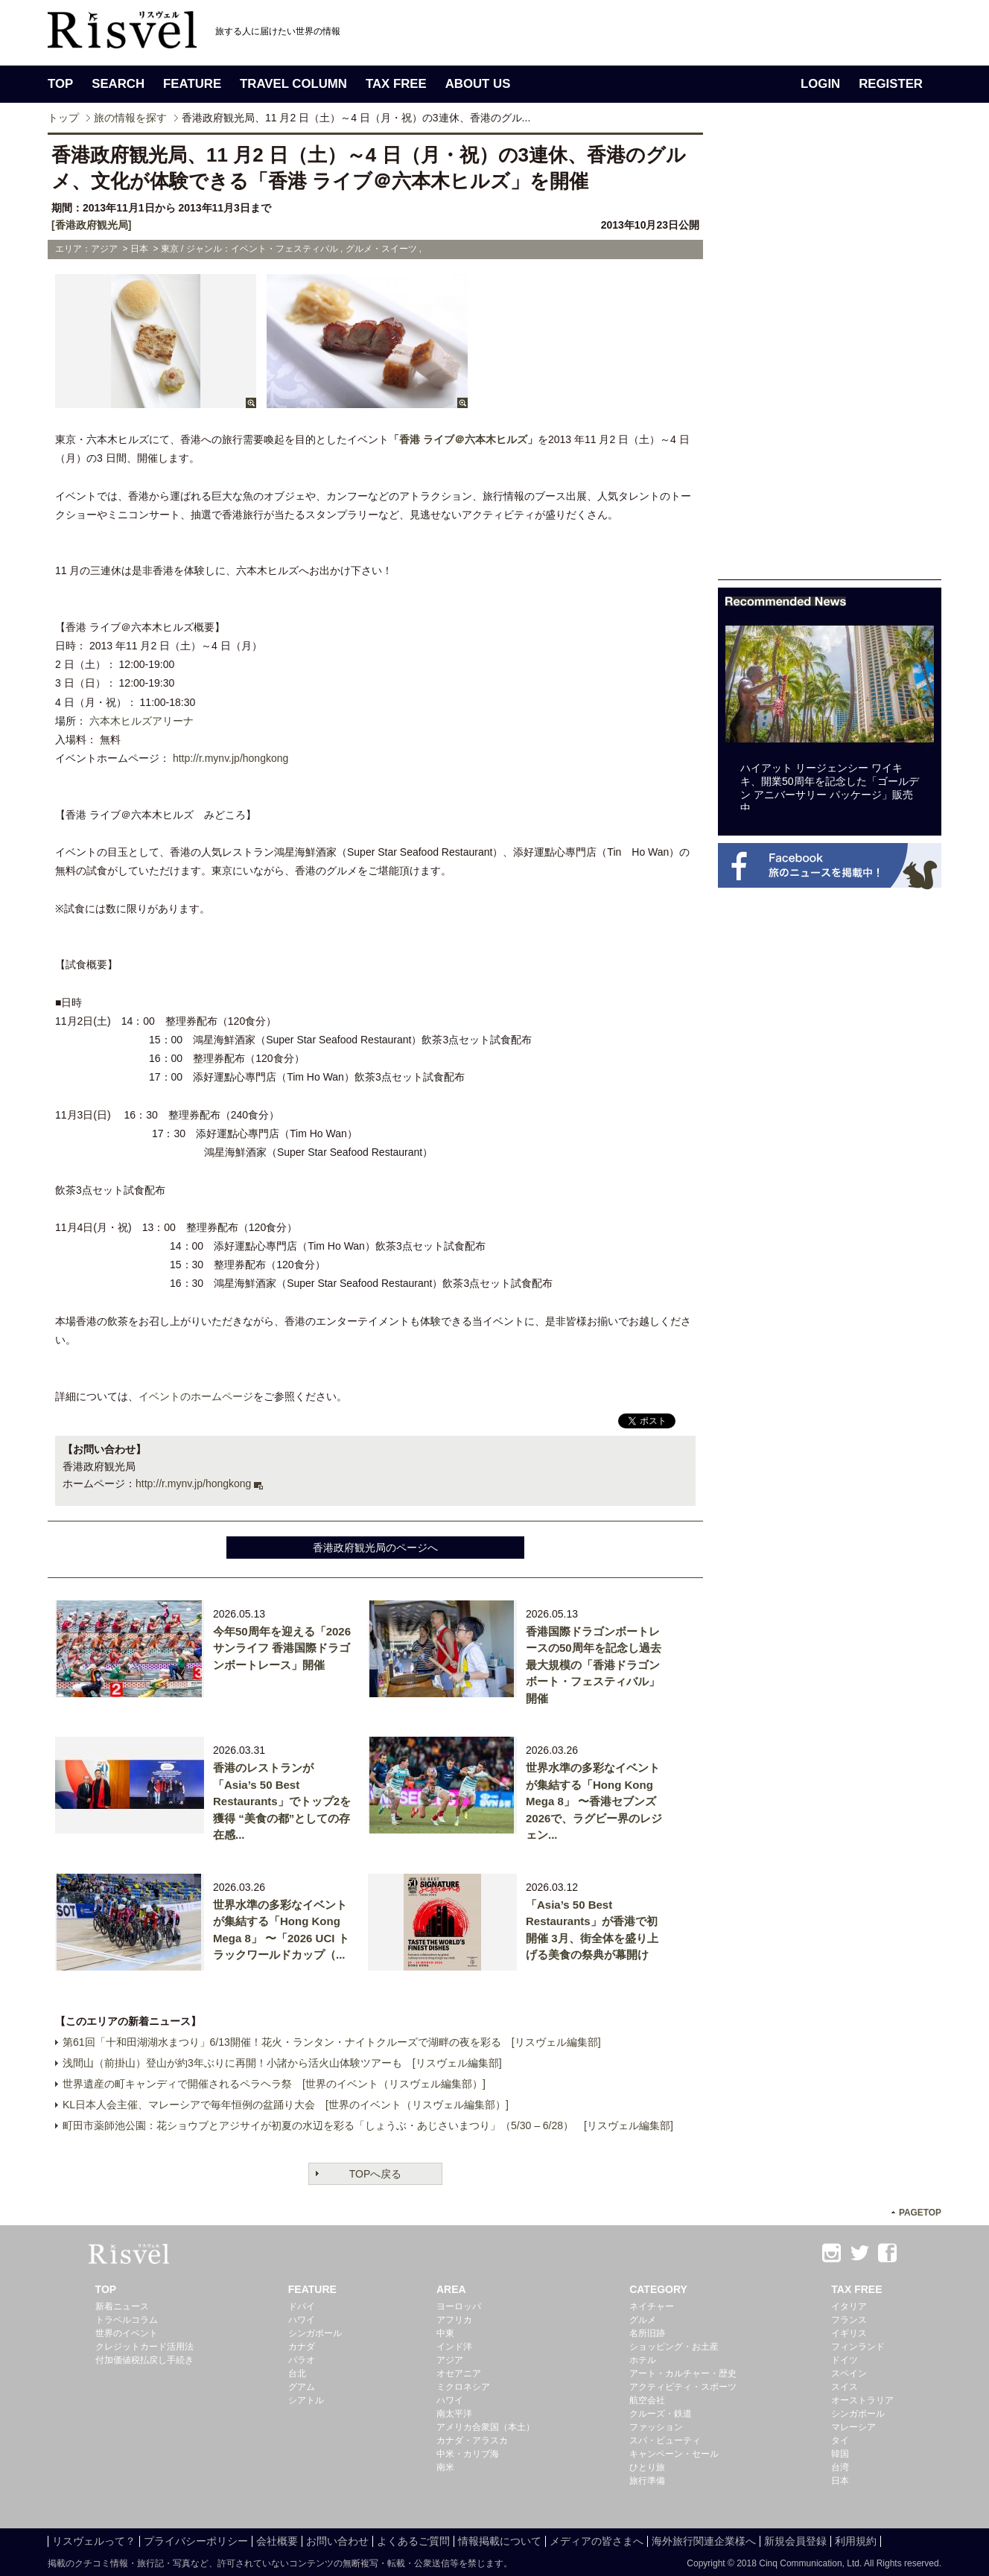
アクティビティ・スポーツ (683, 2387)
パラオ (301, 2360)
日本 (840, 2480)
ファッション (656, 2427)
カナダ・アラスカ (472, 2440)
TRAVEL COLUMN (293, 84)
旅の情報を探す (130, 118)
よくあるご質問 (413, 2541)
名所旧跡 (647, 2333)
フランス (849, 2320)
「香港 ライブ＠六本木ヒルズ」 (463, 439)
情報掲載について (499, 2541)
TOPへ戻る (375, 2174)
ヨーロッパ (458, 2306)
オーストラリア (862, 2400)
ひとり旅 (647, 2467)
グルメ (642, 2320)
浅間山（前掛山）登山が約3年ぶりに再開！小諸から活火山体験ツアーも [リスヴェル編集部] (282, 2063)
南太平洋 (454, 2413)
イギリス (849, 2333)
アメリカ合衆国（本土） (485, 2427)
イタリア (849, 2306)
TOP (60, 84)
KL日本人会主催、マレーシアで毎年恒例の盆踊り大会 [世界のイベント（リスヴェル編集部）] (286, 2105)
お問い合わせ (337, 2541)
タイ (840, 2440)
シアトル (306, 2400)
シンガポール (315, 2333)
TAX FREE (396, 84)
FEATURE (192, 84)
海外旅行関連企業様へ (704, 2541)
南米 (445, 2467)
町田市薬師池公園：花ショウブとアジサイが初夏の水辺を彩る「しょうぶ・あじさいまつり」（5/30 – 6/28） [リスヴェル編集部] (368, 2125)
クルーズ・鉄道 (660, 2413)
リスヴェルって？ (94, 2541)
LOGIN (820, 84)
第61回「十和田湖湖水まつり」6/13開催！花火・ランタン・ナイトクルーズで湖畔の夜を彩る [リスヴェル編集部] (332, 2042)
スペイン (849, 2373)
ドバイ (301, 2306)
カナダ (301, 2346)
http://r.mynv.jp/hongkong (230, 758)
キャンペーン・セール (674, 2454)
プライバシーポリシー (196, 2541)
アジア (449, 2360)
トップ (63, 118)
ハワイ (301, 2320)
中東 (445, 2333)
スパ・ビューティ (665, 2440)
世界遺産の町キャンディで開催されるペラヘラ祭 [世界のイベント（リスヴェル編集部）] (274, 2084)
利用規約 (856, 2541)
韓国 (840, 2454)
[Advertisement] (829, 356)
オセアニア (458, 2373)
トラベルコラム (126, 2320)
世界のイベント (126, 2333)
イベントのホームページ (196, 1396)
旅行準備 (647, 2480)
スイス (844, 2387)
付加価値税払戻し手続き (144, 2360)
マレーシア (853, 2427)
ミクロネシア (463, 2387)
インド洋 (454, 2346)
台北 (297, 2373)
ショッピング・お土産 (674, 2346)
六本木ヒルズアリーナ (141, 721)
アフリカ (454, 2320)
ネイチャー (651, 2306)
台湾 (840, 2467)
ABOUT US (478, 84)
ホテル (642, 2360)
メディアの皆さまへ (596, 2541)
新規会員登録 (795, 2541)
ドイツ (844, 2360)
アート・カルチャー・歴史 (683, 2373)
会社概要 (277, 2541)
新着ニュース (122, 2306)
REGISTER (891, 84)
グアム (301, 2387)
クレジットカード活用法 (144, 2346)
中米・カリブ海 (467, 2454)
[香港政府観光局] (91, 225)
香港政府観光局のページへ (375, 1547)
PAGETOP (920, 2212)
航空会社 (647, 2400)
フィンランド (858, 2346)
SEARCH (118, 84)
